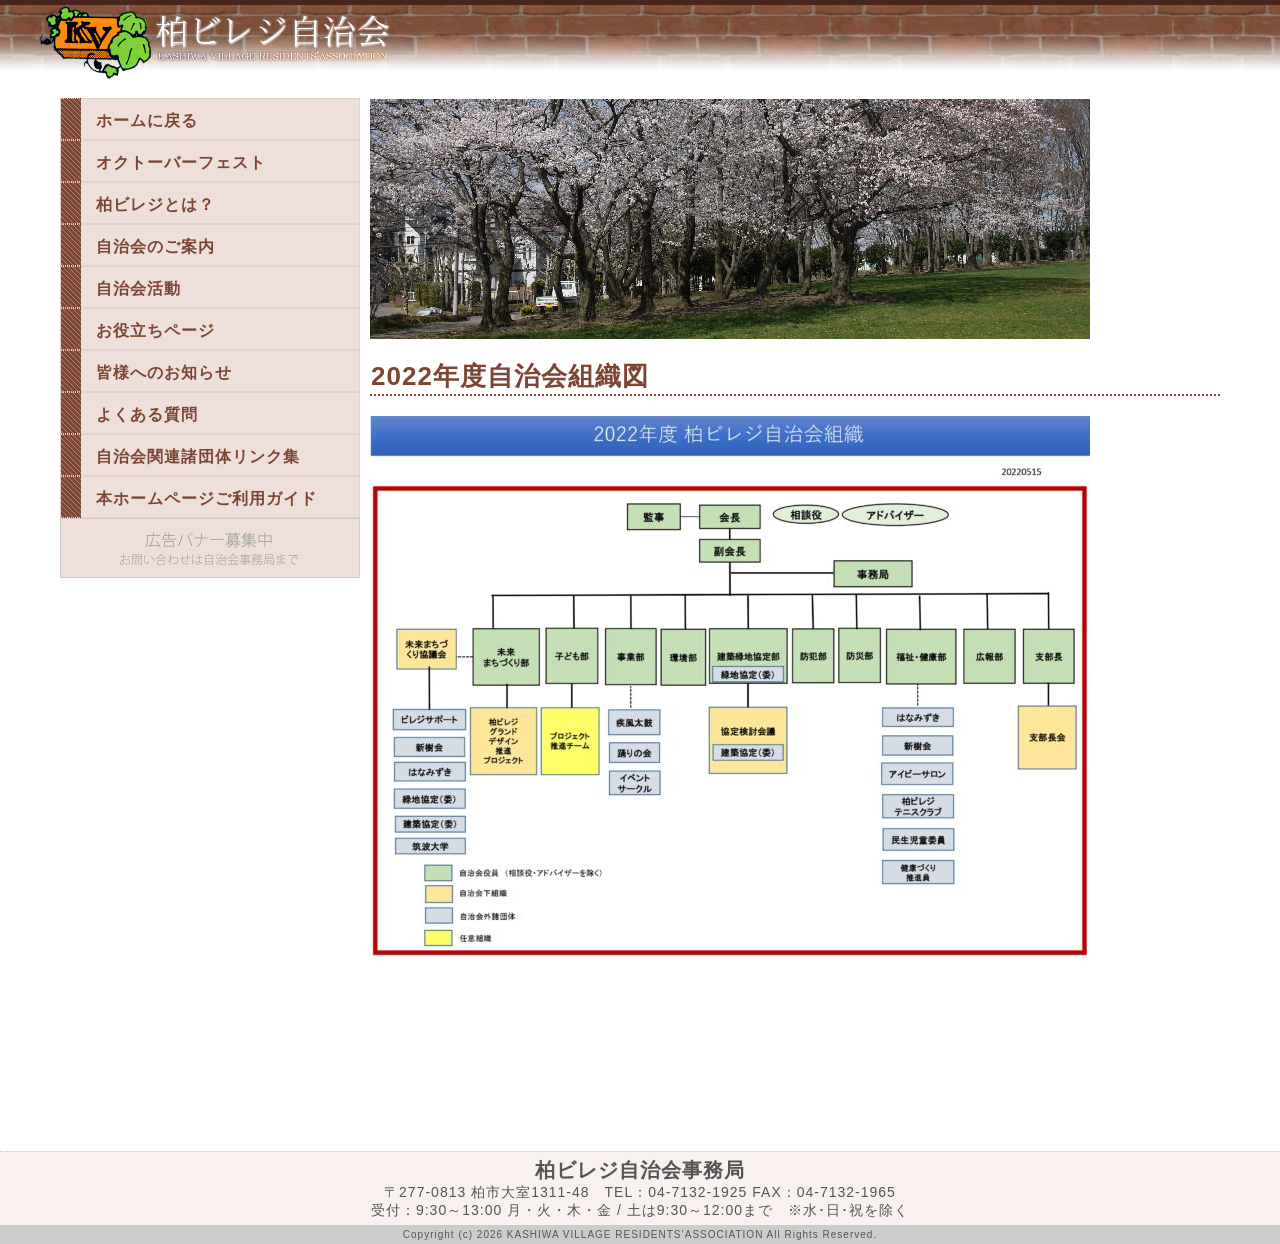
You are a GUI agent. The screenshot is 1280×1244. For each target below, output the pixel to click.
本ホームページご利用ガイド (206, 498)
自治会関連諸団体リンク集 (198, 456)
